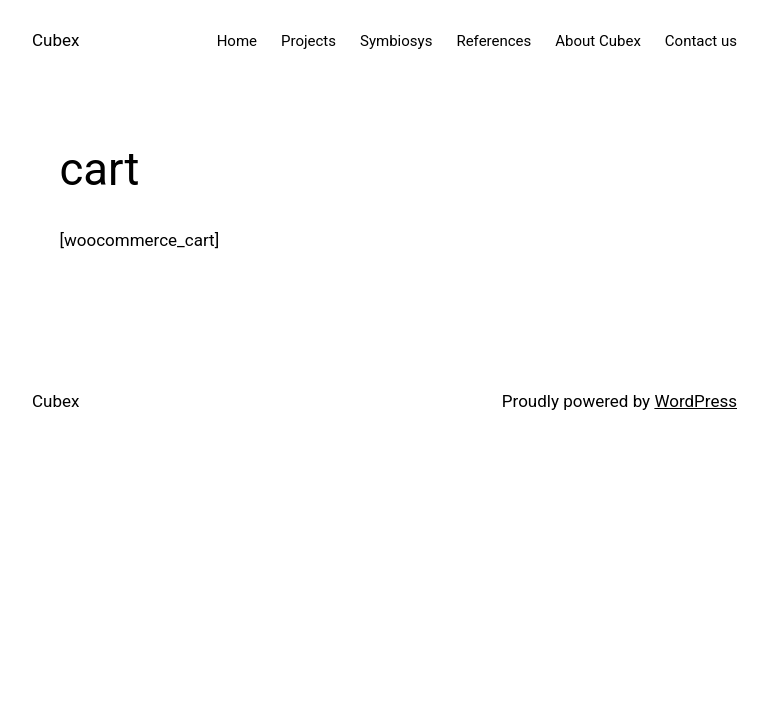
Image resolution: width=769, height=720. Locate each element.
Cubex (55, 40)
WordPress (695, 401)
